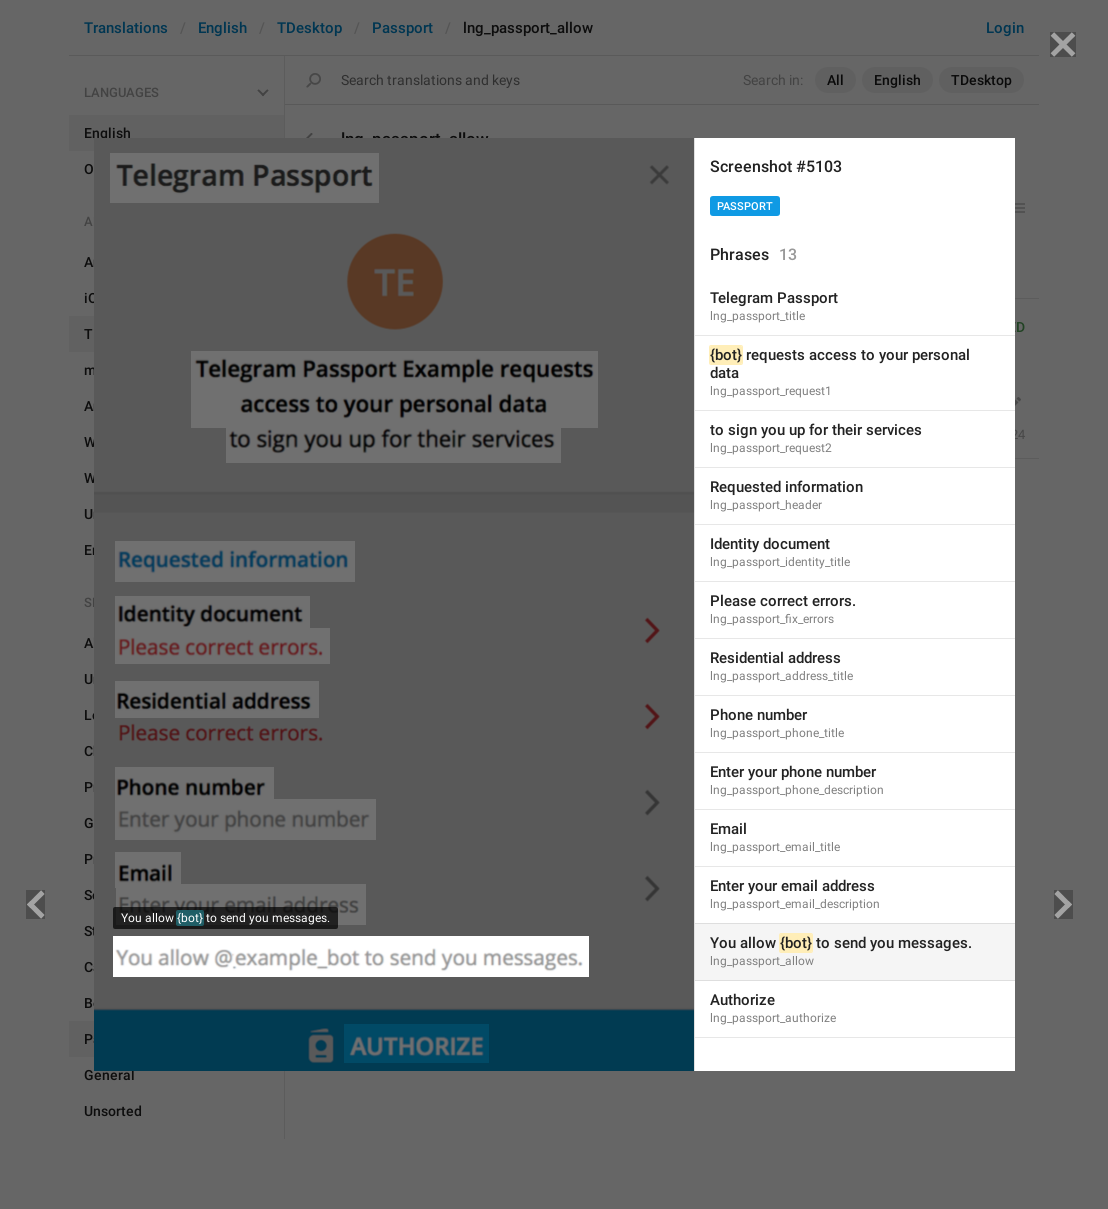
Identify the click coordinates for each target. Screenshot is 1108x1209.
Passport (745, 206)
